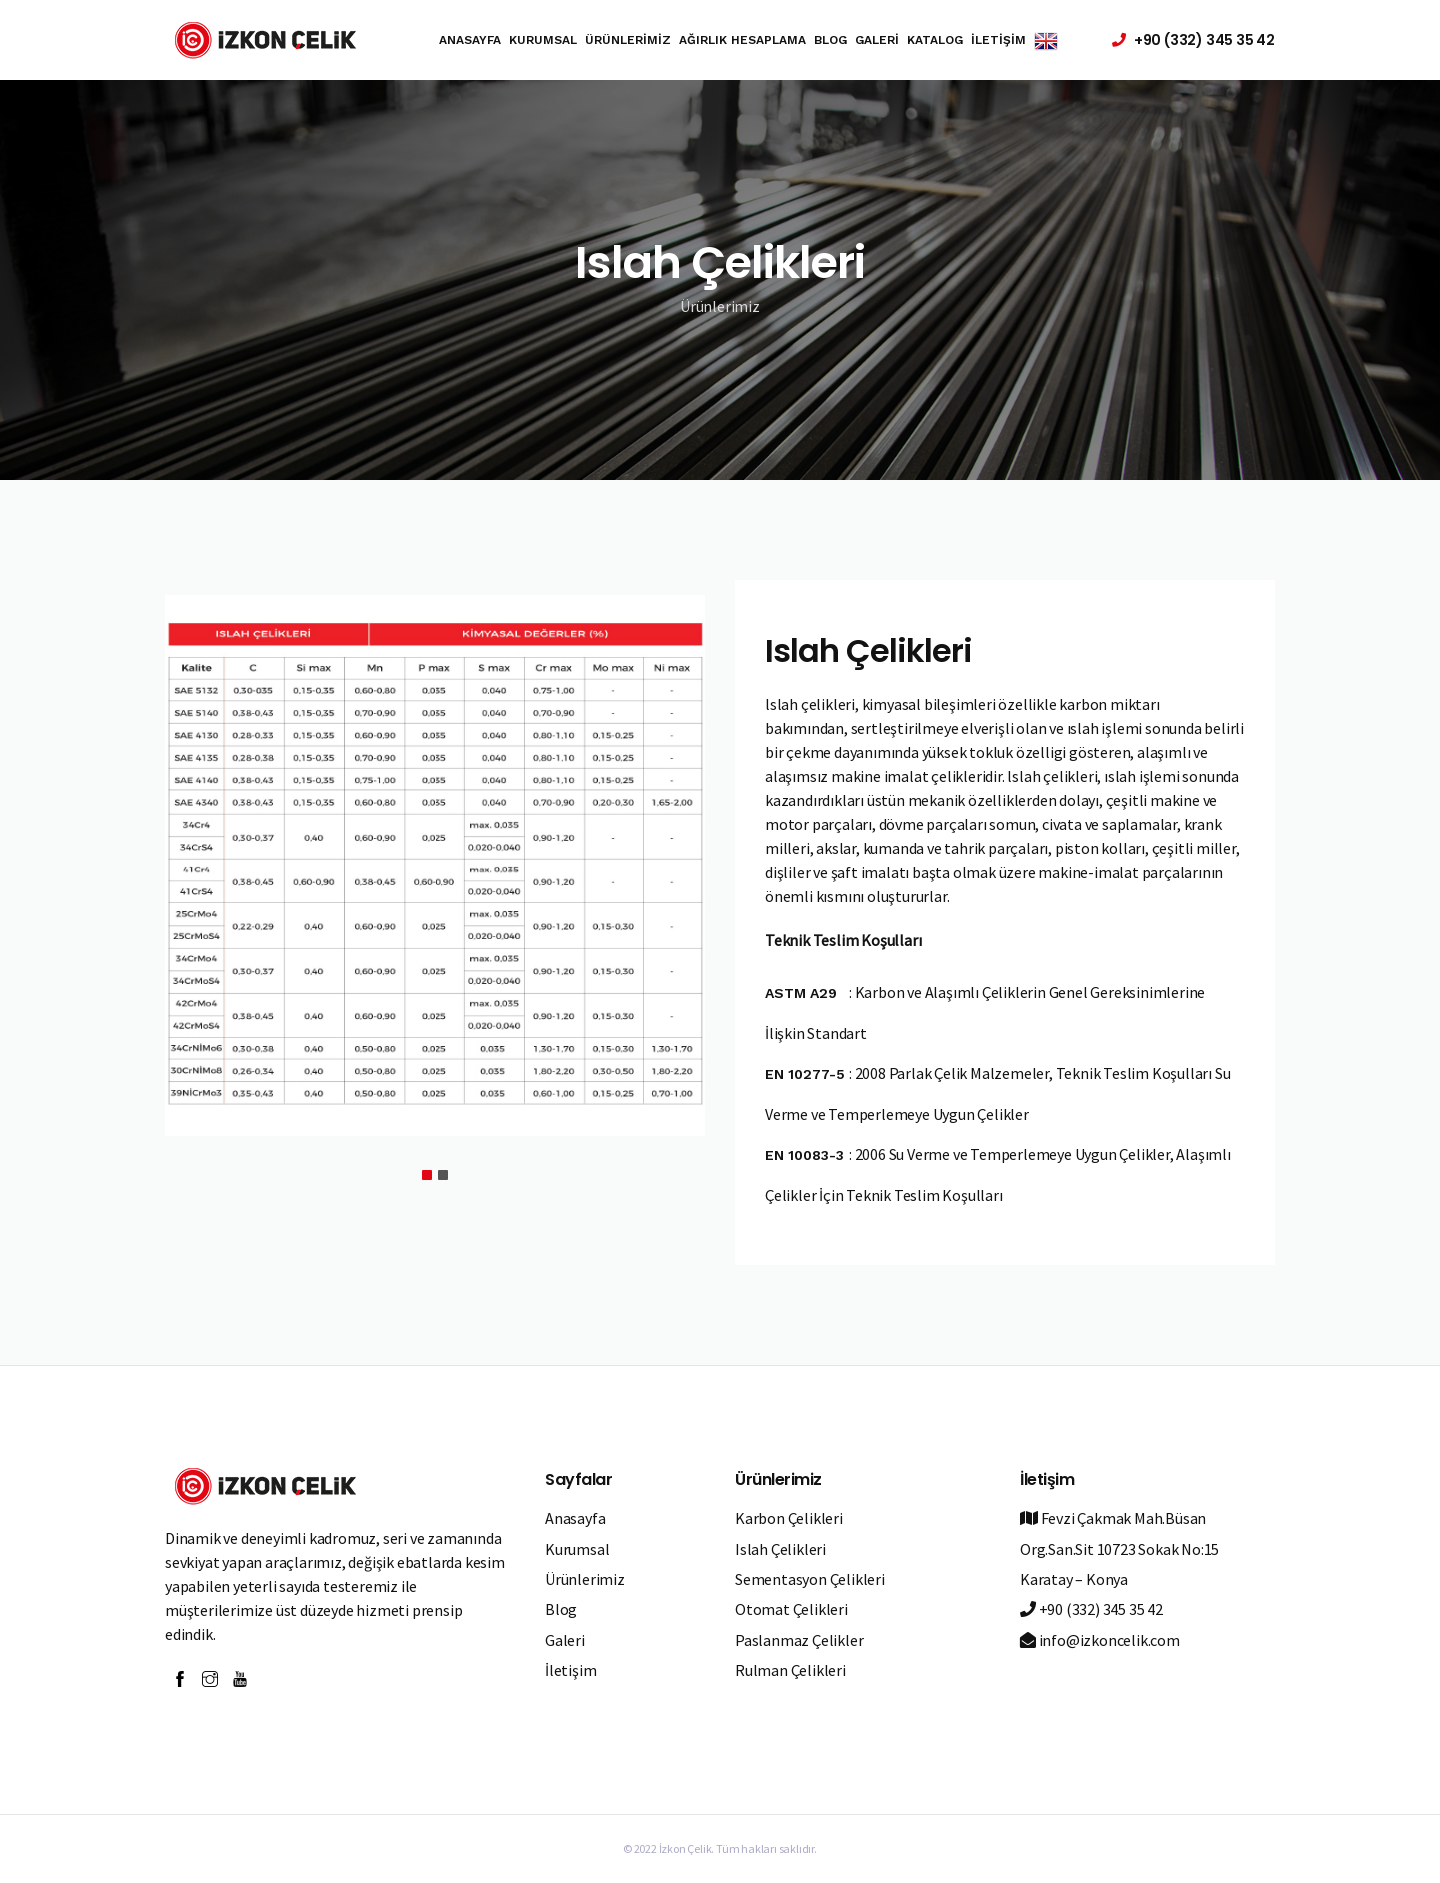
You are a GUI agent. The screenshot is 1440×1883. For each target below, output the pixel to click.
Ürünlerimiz (628, 40)
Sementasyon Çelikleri (810, 1579)
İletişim (998, 40)
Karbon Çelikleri (789, 1518)
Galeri (877, 40)
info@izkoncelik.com (1100, 1640)
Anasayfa (470, 40)
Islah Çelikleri (780, 1549)
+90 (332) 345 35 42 (1091, 1609)
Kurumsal (543, 40)
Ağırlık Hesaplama (742, 40)
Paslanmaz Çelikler (799, 1640)
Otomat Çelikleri (791, 1609)
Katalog (935, 40)
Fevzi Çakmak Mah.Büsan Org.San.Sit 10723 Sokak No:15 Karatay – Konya (1119, 1548)
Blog (830, 40)
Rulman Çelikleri (790, 1670)
